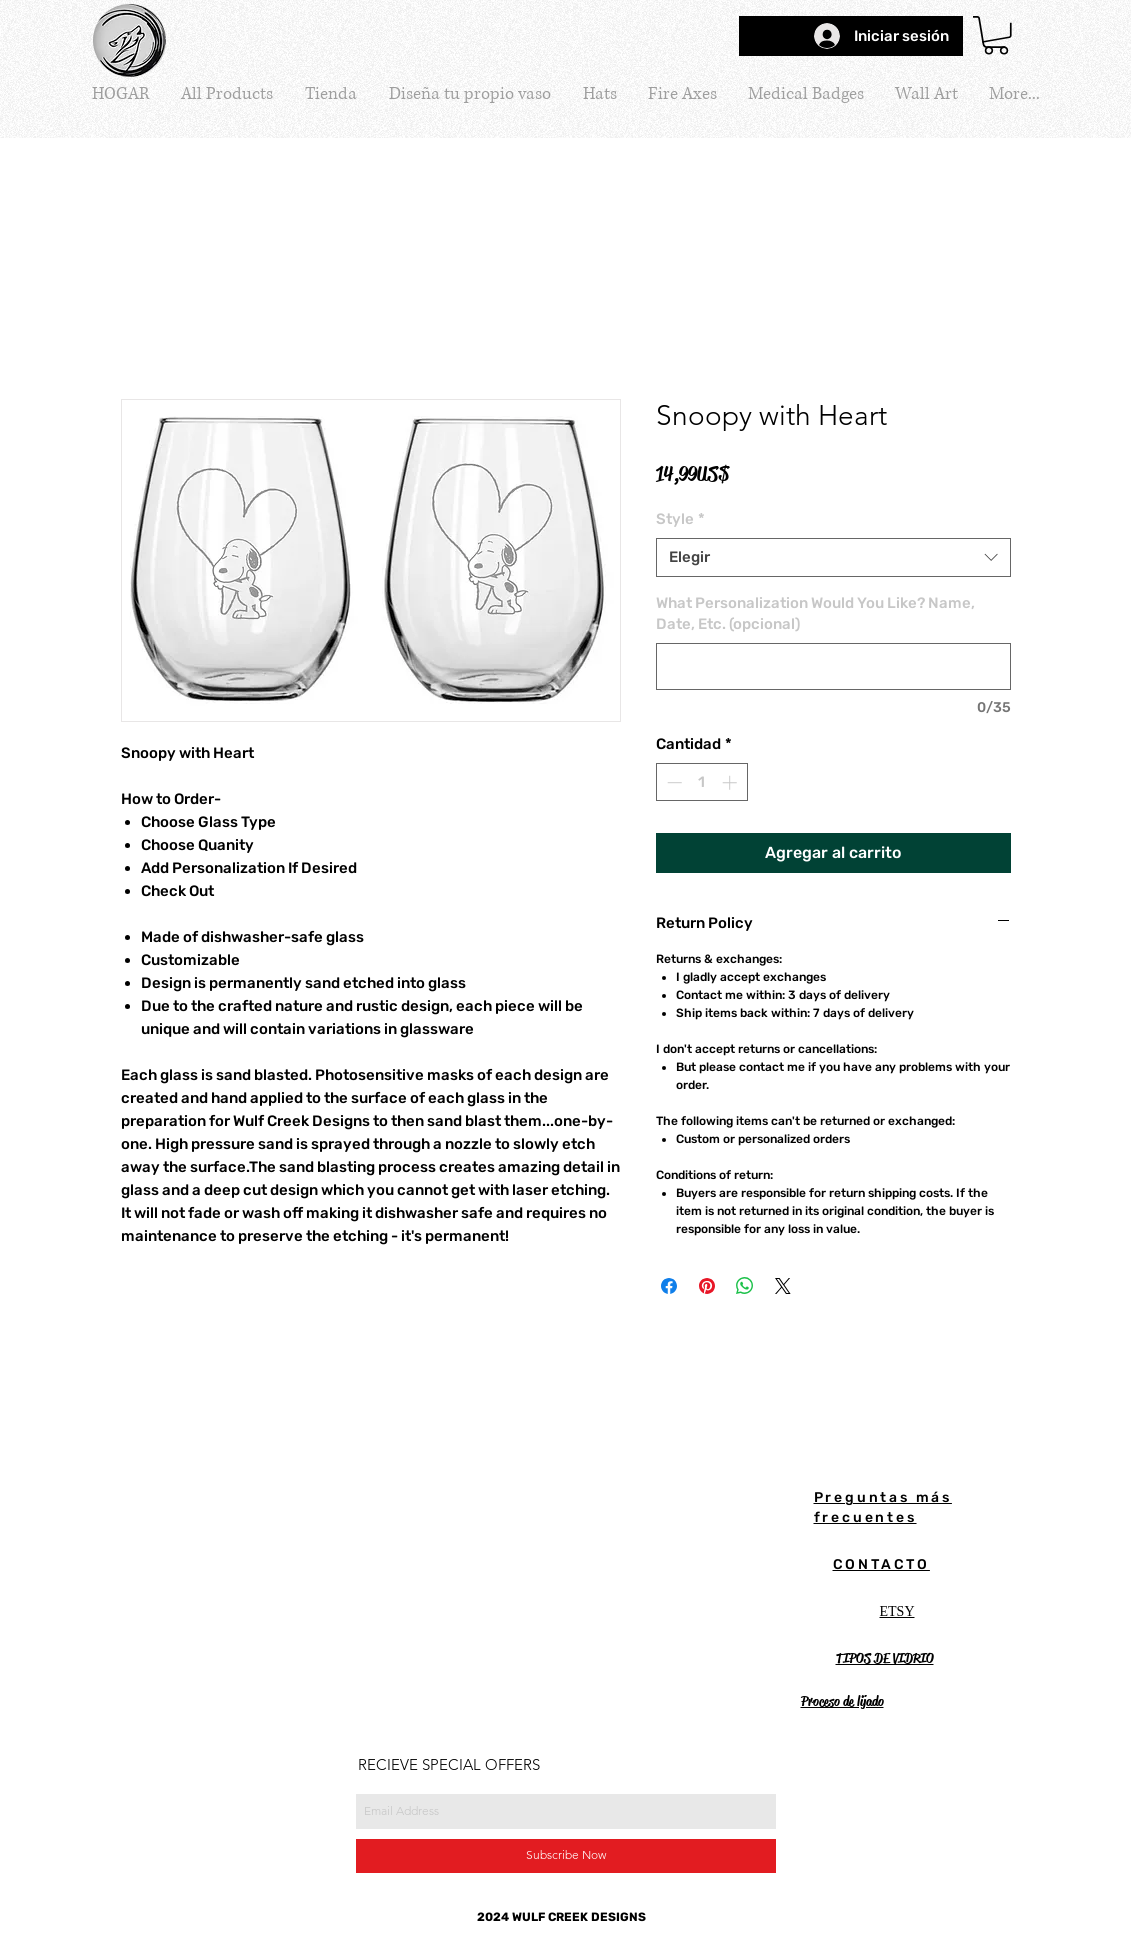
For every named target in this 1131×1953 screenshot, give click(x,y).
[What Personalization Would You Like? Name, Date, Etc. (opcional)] (833, 666)
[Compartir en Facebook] (669, 1286)
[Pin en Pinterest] (707, 1286)
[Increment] (731, 782)
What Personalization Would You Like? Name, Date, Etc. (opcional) (815, 613)
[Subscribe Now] (566, 1856)
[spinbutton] (701, 782)
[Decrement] (672, 782)
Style (680, 519)
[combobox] (833, 557)
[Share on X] (783, 1286)
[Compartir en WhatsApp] (745, 1286)
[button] (996, 35)
